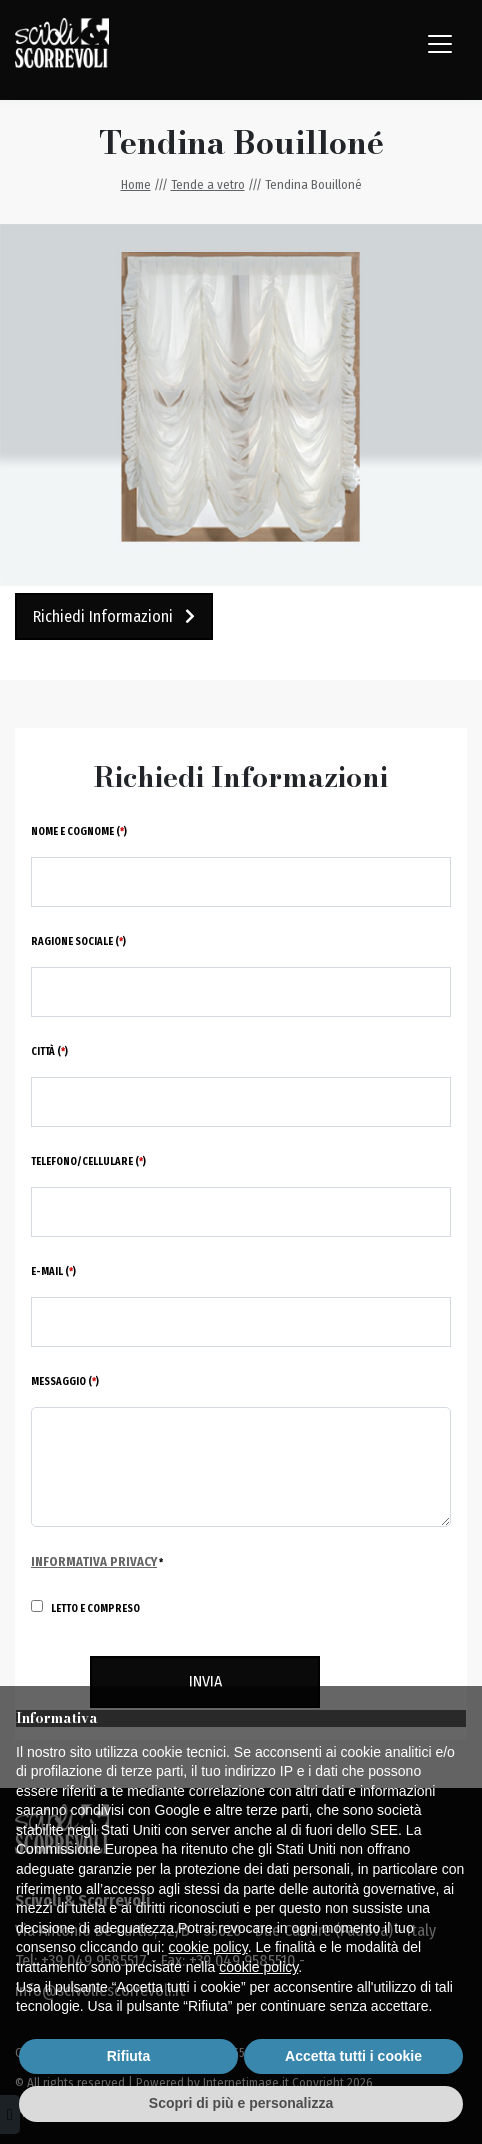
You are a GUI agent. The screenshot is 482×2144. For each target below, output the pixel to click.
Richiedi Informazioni (114, 616)
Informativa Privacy (94, 1561)
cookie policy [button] (208, 1947)
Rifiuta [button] (129, 2056)
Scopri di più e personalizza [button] (241, 2103)
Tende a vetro (208, 184)
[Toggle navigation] (440, 44)
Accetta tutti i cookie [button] (353, 2056)
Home (136, 184)
